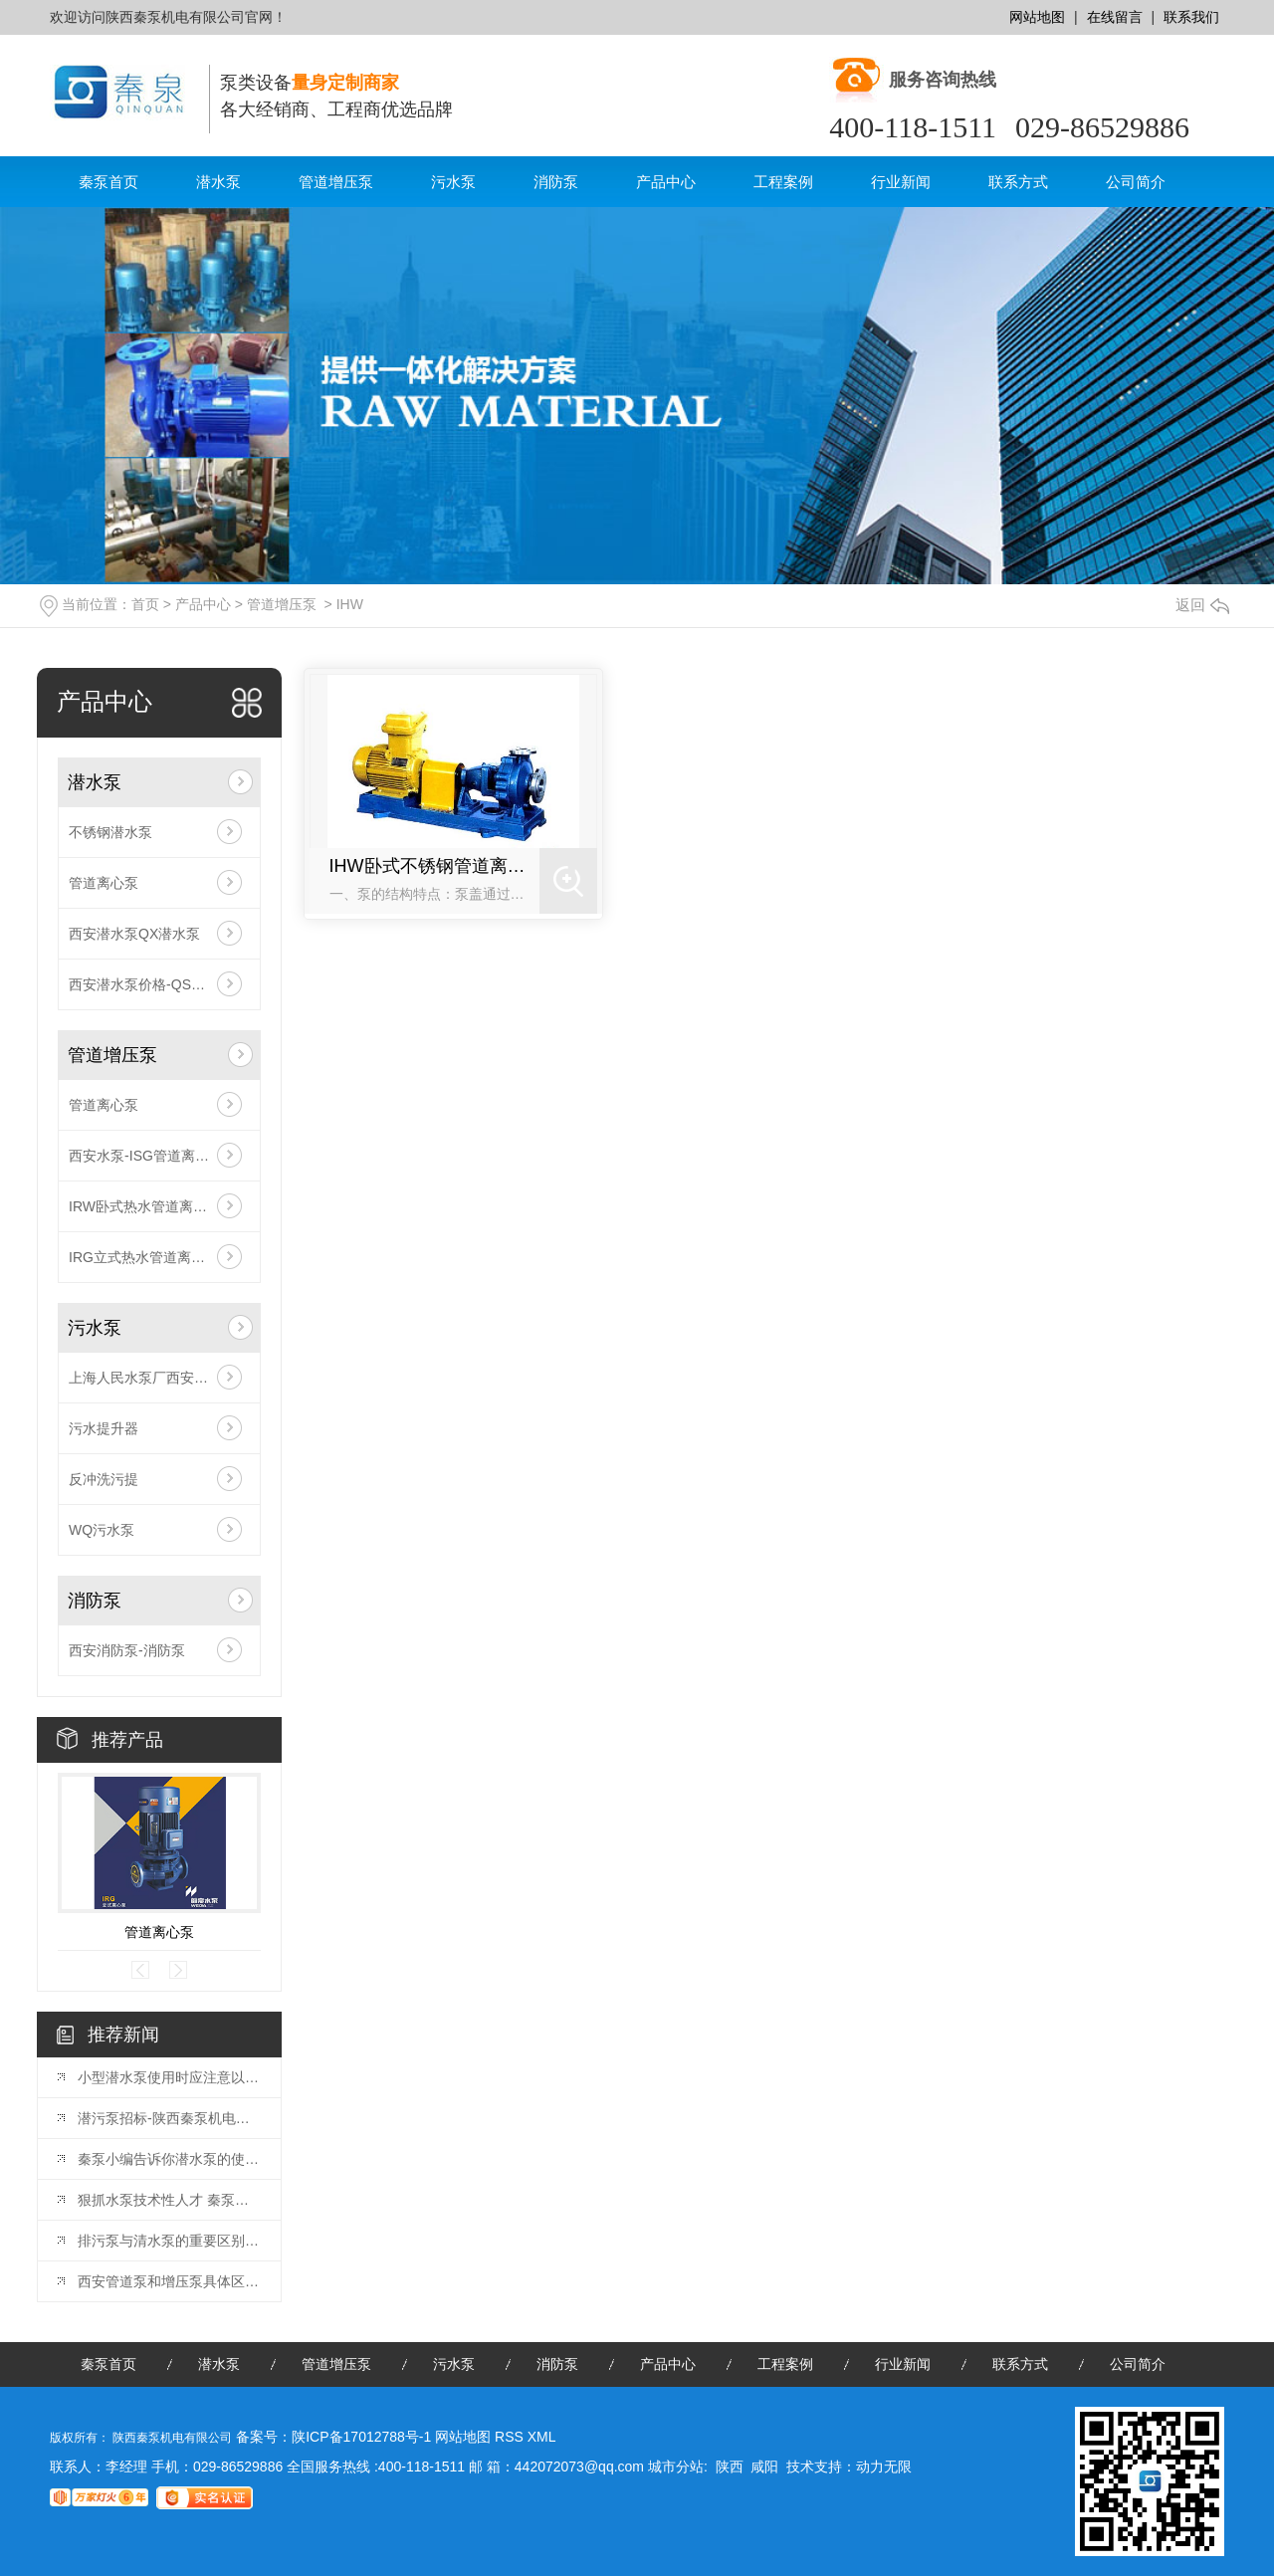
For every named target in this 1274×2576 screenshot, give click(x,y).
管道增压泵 (336, 181)
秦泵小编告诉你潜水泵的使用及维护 (169, 2159)
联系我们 (1191, 17)
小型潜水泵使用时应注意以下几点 (169, 2077)
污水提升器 (103, 1428)
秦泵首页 (108, 181)
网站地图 (1037, 17)
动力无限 (884, 2466)
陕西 (729, 2466)
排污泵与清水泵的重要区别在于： (169, 2241)
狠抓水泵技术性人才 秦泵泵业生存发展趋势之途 (169, 2200)
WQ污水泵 (101, 1530)
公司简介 (1136, 181)
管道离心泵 (103, 883)
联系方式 (1018, 181)
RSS (511, 2437)
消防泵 (555, 181)
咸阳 (764, 2466)
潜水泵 (218, 181)
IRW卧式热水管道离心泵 (145, 1206)
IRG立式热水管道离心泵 (144, 1257)
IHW (349, 604)
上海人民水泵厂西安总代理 (152, 1378)
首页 (145, 604)
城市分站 (676, 2466)
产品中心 (666, 181)
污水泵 (453, 181)
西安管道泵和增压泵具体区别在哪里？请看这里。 (169, 2281)
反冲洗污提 (103, 1479)
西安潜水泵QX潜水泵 (134, 934)
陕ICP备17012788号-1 (361, 2437)
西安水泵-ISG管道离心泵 (146, 1156)
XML (542, 2437)
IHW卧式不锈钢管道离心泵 (434, 866)
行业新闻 (901, 181)
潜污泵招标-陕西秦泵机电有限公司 (169, 2118)
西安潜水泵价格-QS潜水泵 (151, 984)
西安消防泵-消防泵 (127, 1650)
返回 (1202, 604)
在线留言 (1115, 17)
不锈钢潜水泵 (110, 832)
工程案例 (783, 181)
